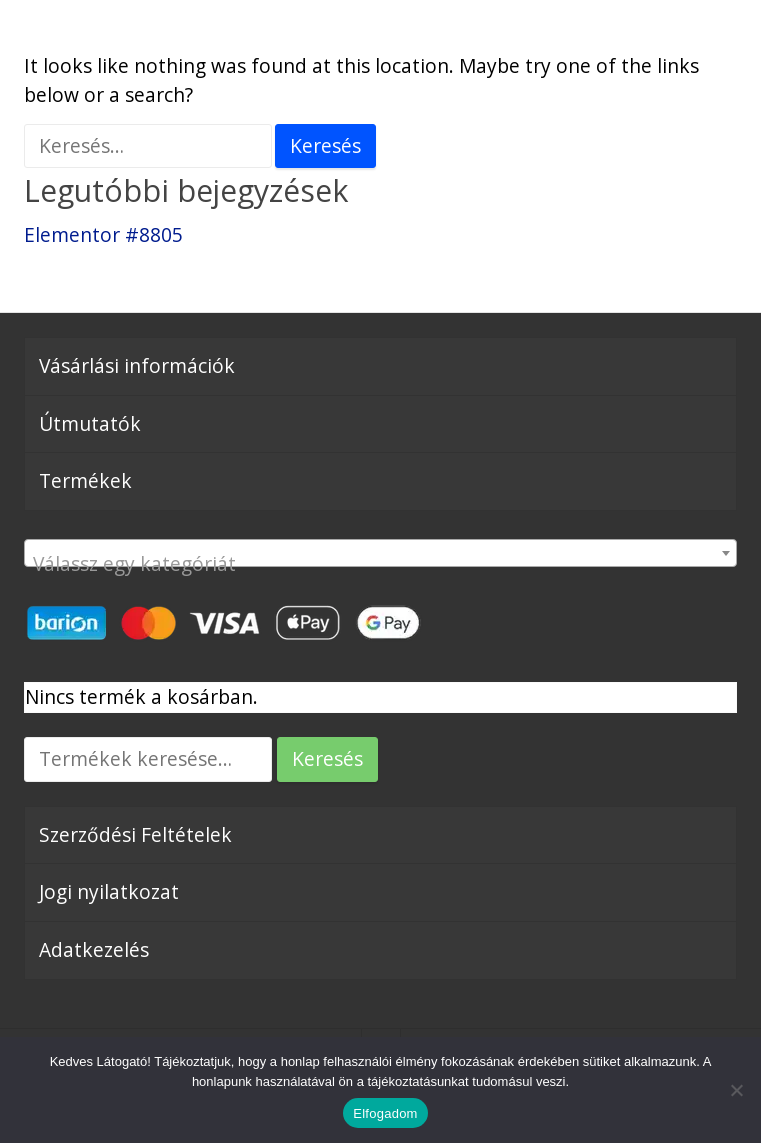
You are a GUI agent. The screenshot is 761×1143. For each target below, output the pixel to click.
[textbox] (380, 563)
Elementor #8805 (103, 234)
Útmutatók (90, 423)
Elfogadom (385, 1113)
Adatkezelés (94, 949)
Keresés (327, 758)
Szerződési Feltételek (135, 834)
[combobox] (380, 553)
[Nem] (736, 1090)
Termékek (85, 480)
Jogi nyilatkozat (109, 891)
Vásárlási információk (137, 365)
